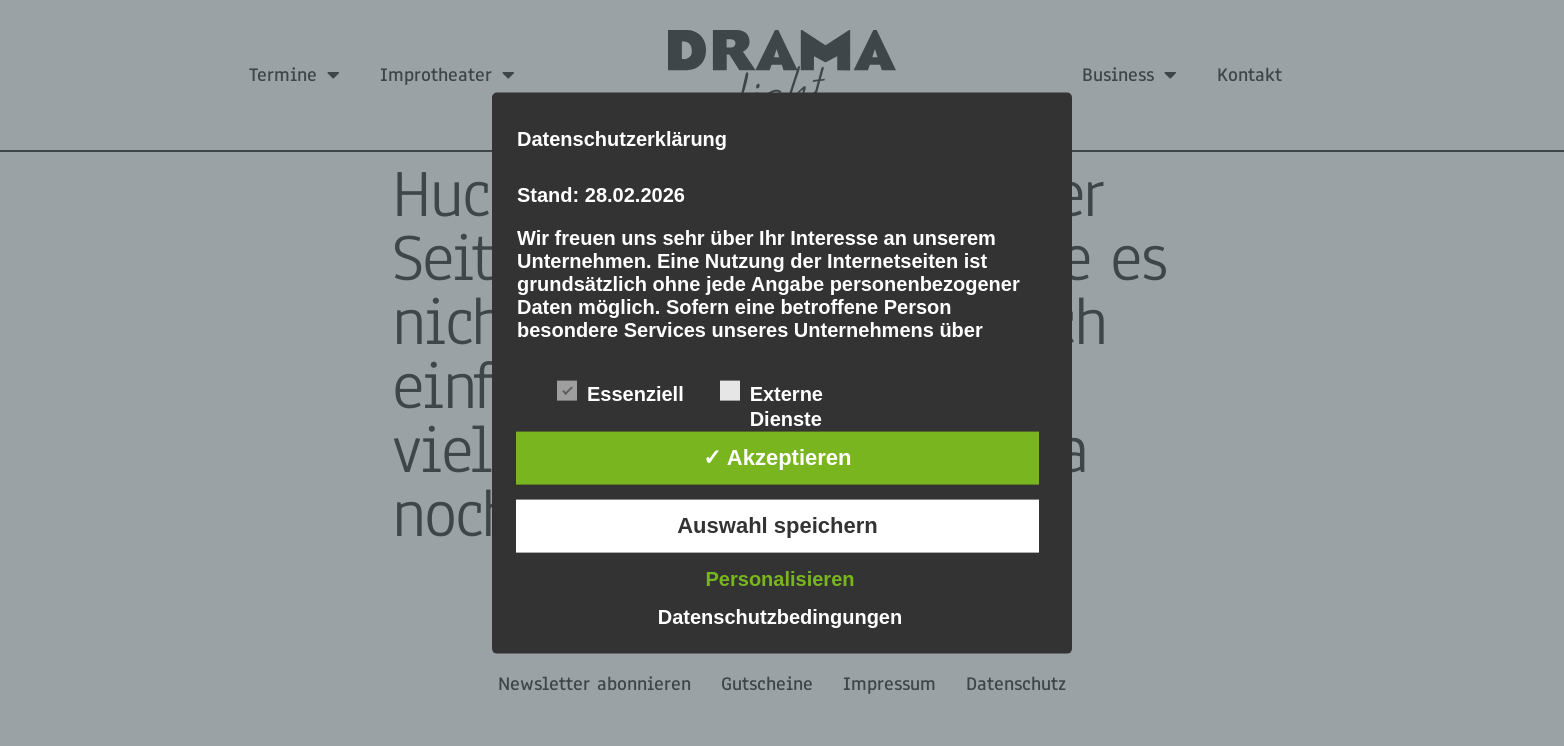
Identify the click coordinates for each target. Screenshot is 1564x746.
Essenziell (620, 392)
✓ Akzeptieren (777, 457)
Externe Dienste (771, 393)
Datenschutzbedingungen (780, 616)
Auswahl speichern (777, 525)
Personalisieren (780, 578)
